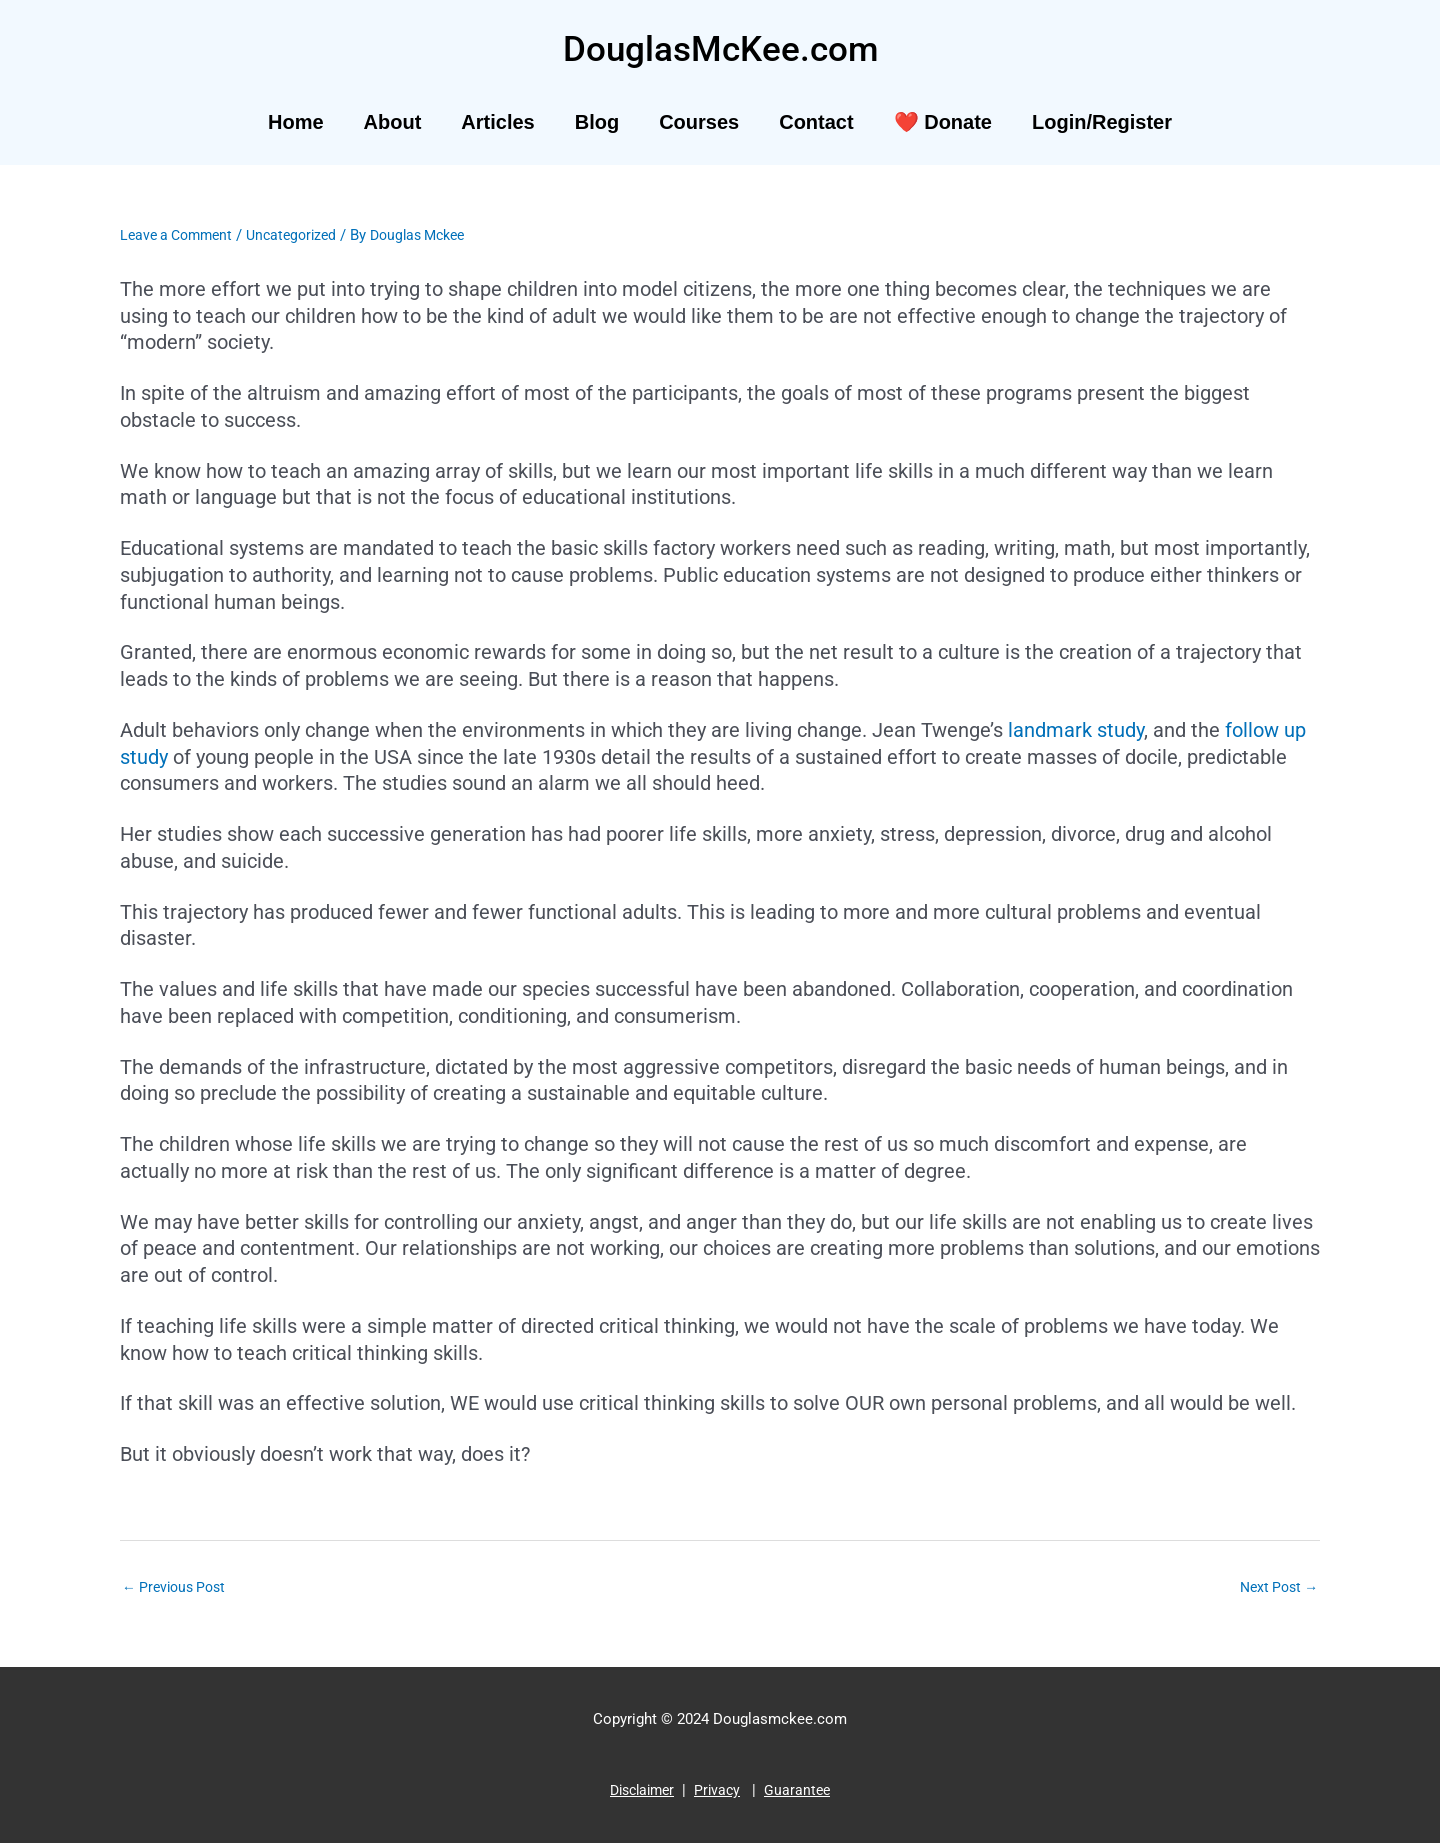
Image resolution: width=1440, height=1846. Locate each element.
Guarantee (802, 1793)
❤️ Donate (943, 122)
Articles (497, 122)
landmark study (1076, 730)
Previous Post (178, 1588)
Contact (816, 122)
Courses (699, 122)
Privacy (720, 1793)
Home (296, 122)
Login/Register (1102, 122)
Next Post (1275, 1588)
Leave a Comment (180, 235)
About (393, 122)
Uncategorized (303, 235)
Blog (597, 122)
